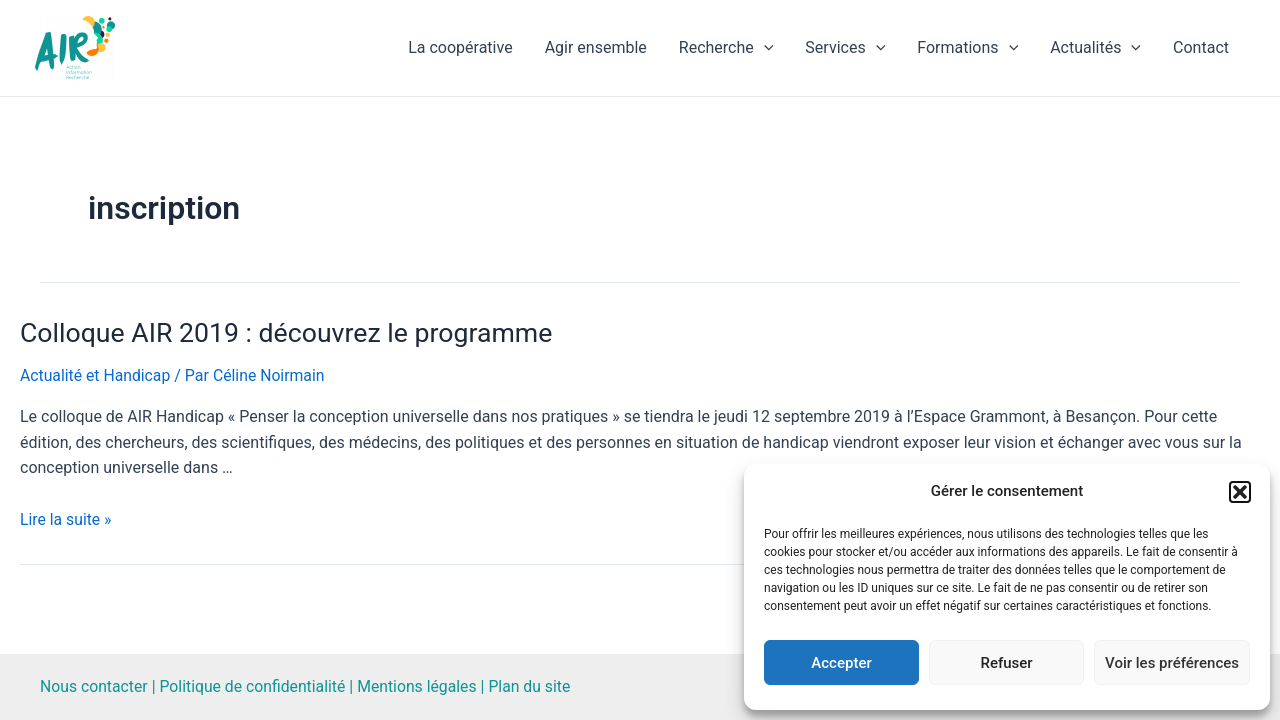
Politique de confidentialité (255, 686)
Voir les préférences (1172, 663)
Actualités (1095, 48)
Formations (967, 48)
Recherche (726, 48)
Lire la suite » (66, 518)
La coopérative (460, 47)
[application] (764, 48)
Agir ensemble (596, 47)
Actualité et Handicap (96, 376)
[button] (1240, 492)
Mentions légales (422, 686)
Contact (1201, 47)
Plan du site (536, 686)
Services (845, 48)
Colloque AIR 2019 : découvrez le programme (279, 334)
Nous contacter (94, 686)
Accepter (841, 663)
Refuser (1006, 663)
